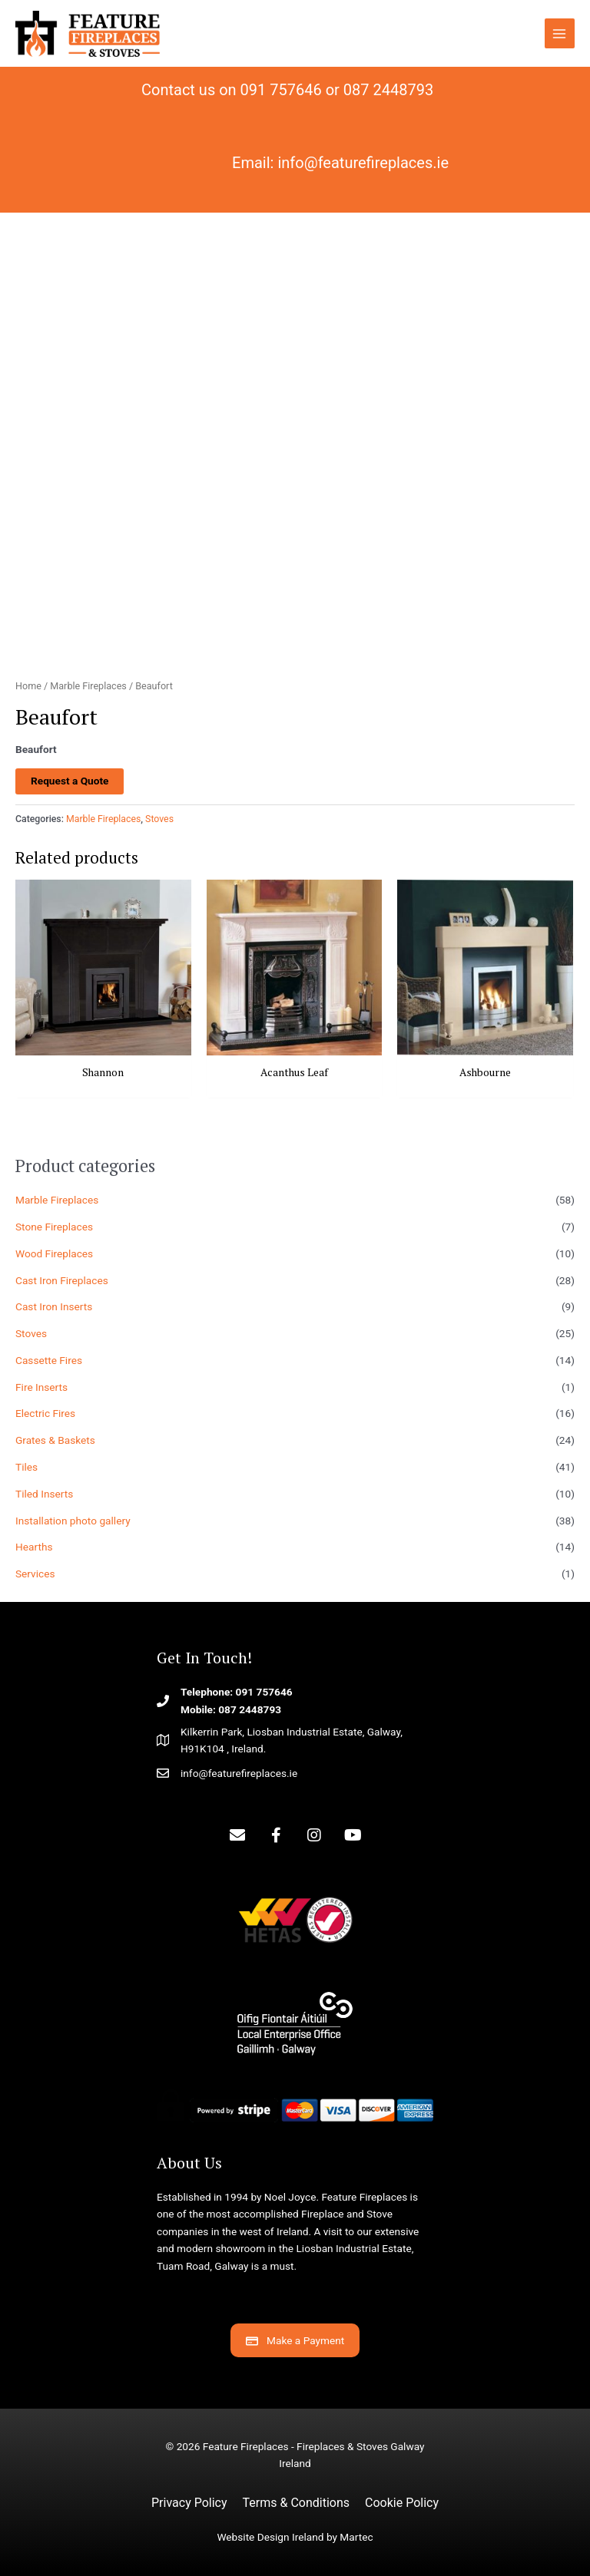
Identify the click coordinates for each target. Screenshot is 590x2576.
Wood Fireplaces (54, 1253)
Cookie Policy (402, 2502)
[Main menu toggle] (560, 33)
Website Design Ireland (270, 2537)
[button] (237, 1835)
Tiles (26, 1467)
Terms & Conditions (296, 2502)
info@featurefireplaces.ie (363, 163)
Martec (356, 2537)
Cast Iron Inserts (53, 1306)
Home (28, 686)
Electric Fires (45, 1413)
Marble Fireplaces (56, 1200)
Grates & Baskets (55, 1440)
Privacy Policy (189, 2502)
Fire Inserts (41, 1387)
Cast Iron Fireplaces (61, 1280)
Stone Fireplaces (54, 1226)
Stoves (31, 1333)
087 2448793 (388, 90)
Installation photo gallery (73, 1520)
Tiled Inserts (44, 1494)
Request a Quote (69, 780)
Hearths (33, 1547)
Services (35, 1573)
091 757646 (281, 90)
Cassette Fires (48, 1360)
